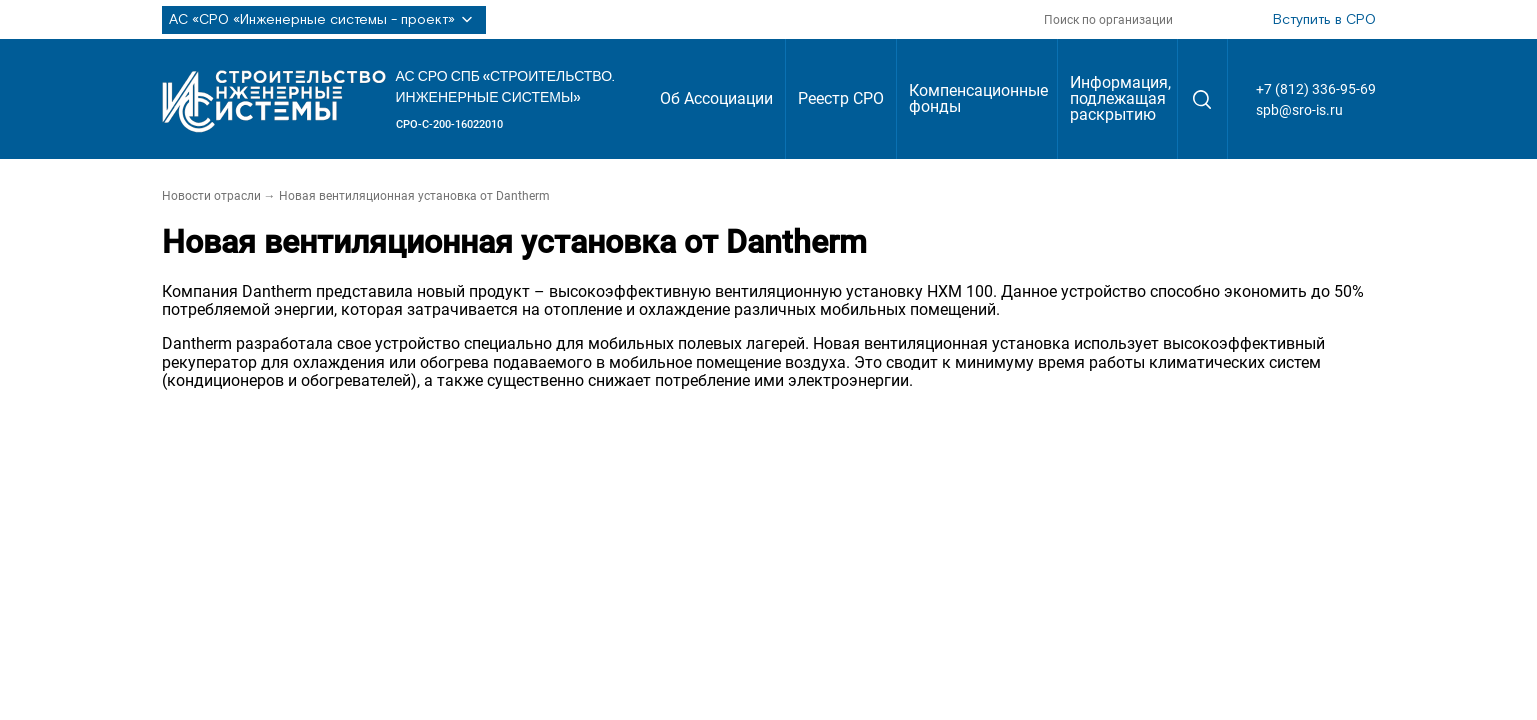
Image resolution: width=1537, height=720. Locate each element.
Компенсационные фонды (978, 98)
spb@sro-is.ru (1299, 110)
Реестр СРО (841, 98)
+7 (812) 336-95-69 (1316, 89)
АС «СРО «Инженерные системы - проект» (324, 20)
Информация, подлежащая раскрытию (1120, 98)
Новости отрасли (211, 196)
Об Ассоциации (716, 98)
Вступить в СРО (1324, 20)
